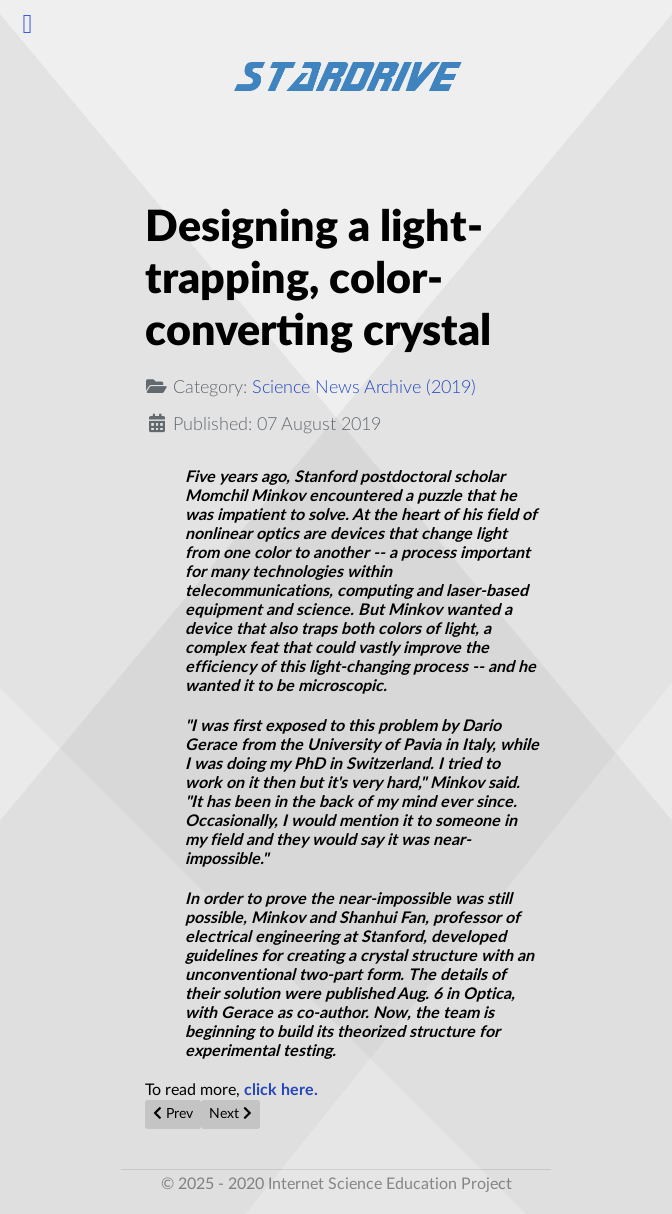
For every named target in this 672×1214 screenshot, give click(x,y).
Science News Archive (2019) (364, 387)
